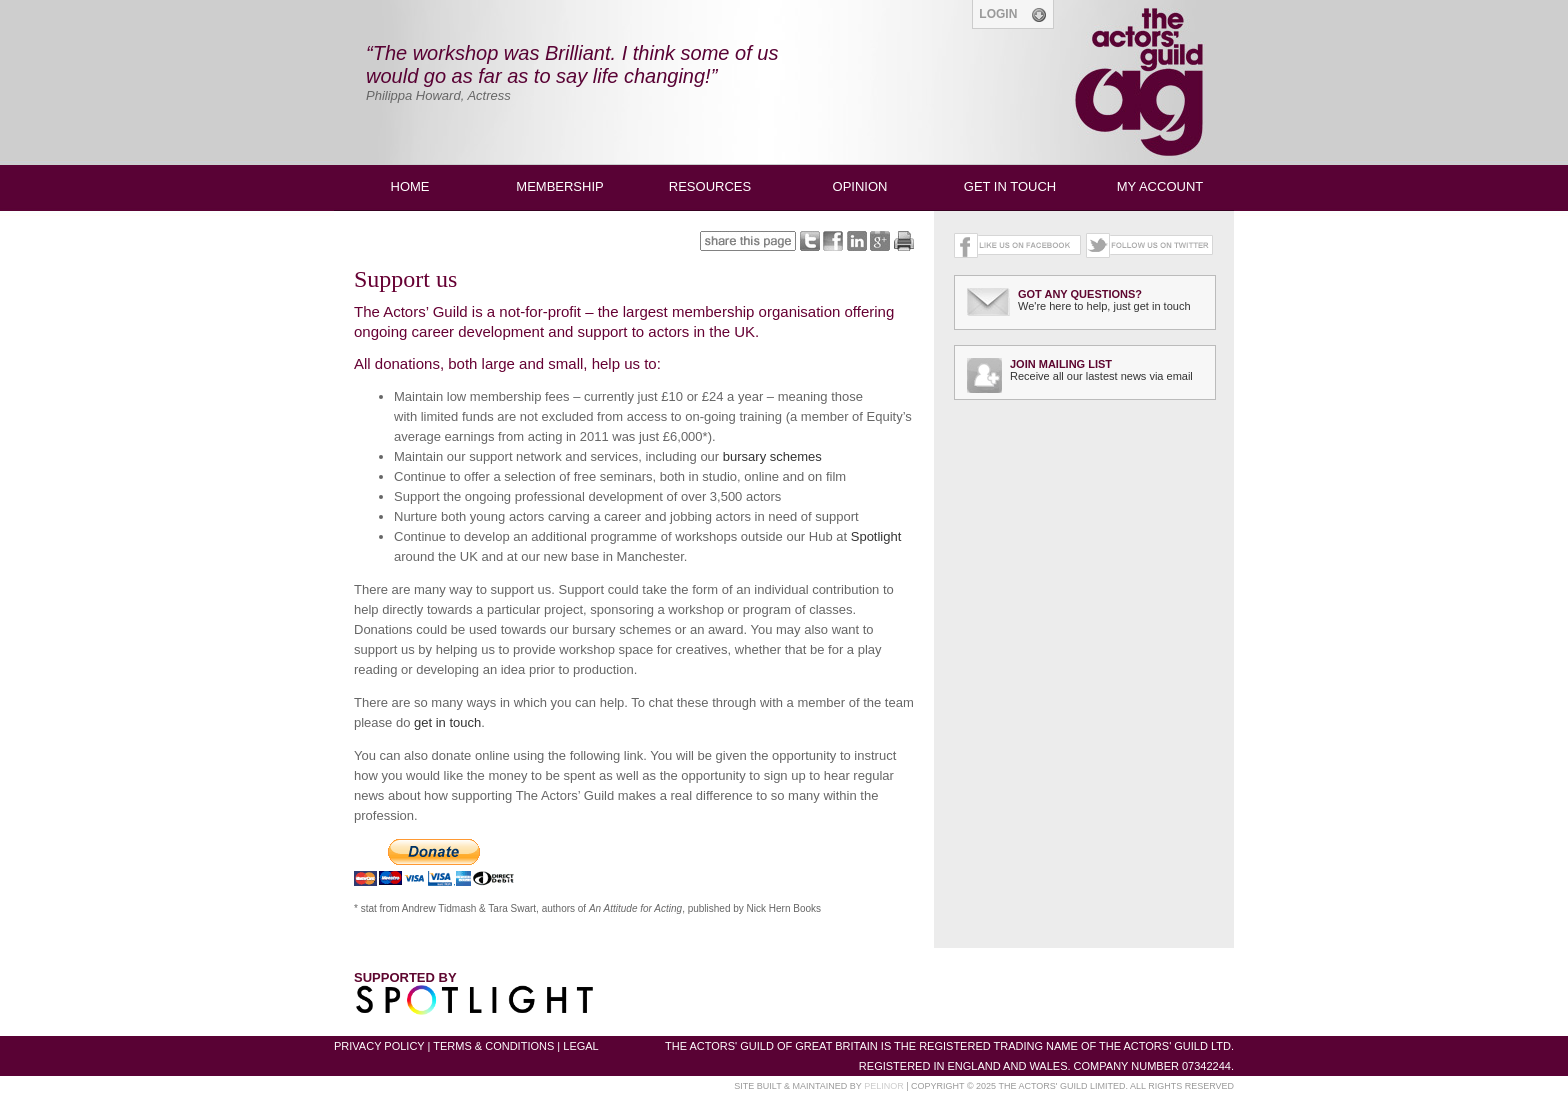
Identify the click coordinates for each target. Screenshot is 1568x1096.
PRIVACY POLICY (379, 1046)
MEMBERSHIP (559, 186)
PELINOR (884, 1086)
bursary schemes (772, 456)
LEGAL (580, 1046)
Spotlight (876, 536)
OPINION (860, 186)
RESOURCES (710, 186)
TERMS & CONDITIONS (493, 1046)
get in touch (447, 722)
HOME (410, 186)
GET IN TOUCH (1010, 186)
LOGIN (1012, 15)
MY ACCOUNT (1160, 186)
